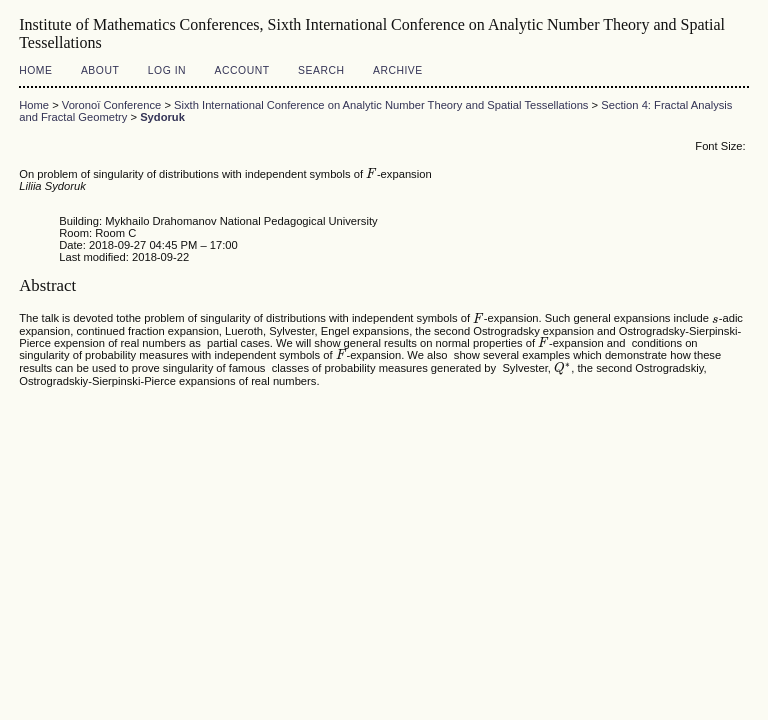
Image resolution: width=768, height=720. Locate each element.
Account (242, 70)
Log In (167, 70)
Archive (398, 70)
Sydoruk (162, 117)
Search (321, 70)
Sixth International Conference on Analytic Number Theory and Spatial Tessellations (381, 105)
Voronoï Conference (112, 105)
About (100, 70)
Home (35, 70)
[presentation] (371, 174)
